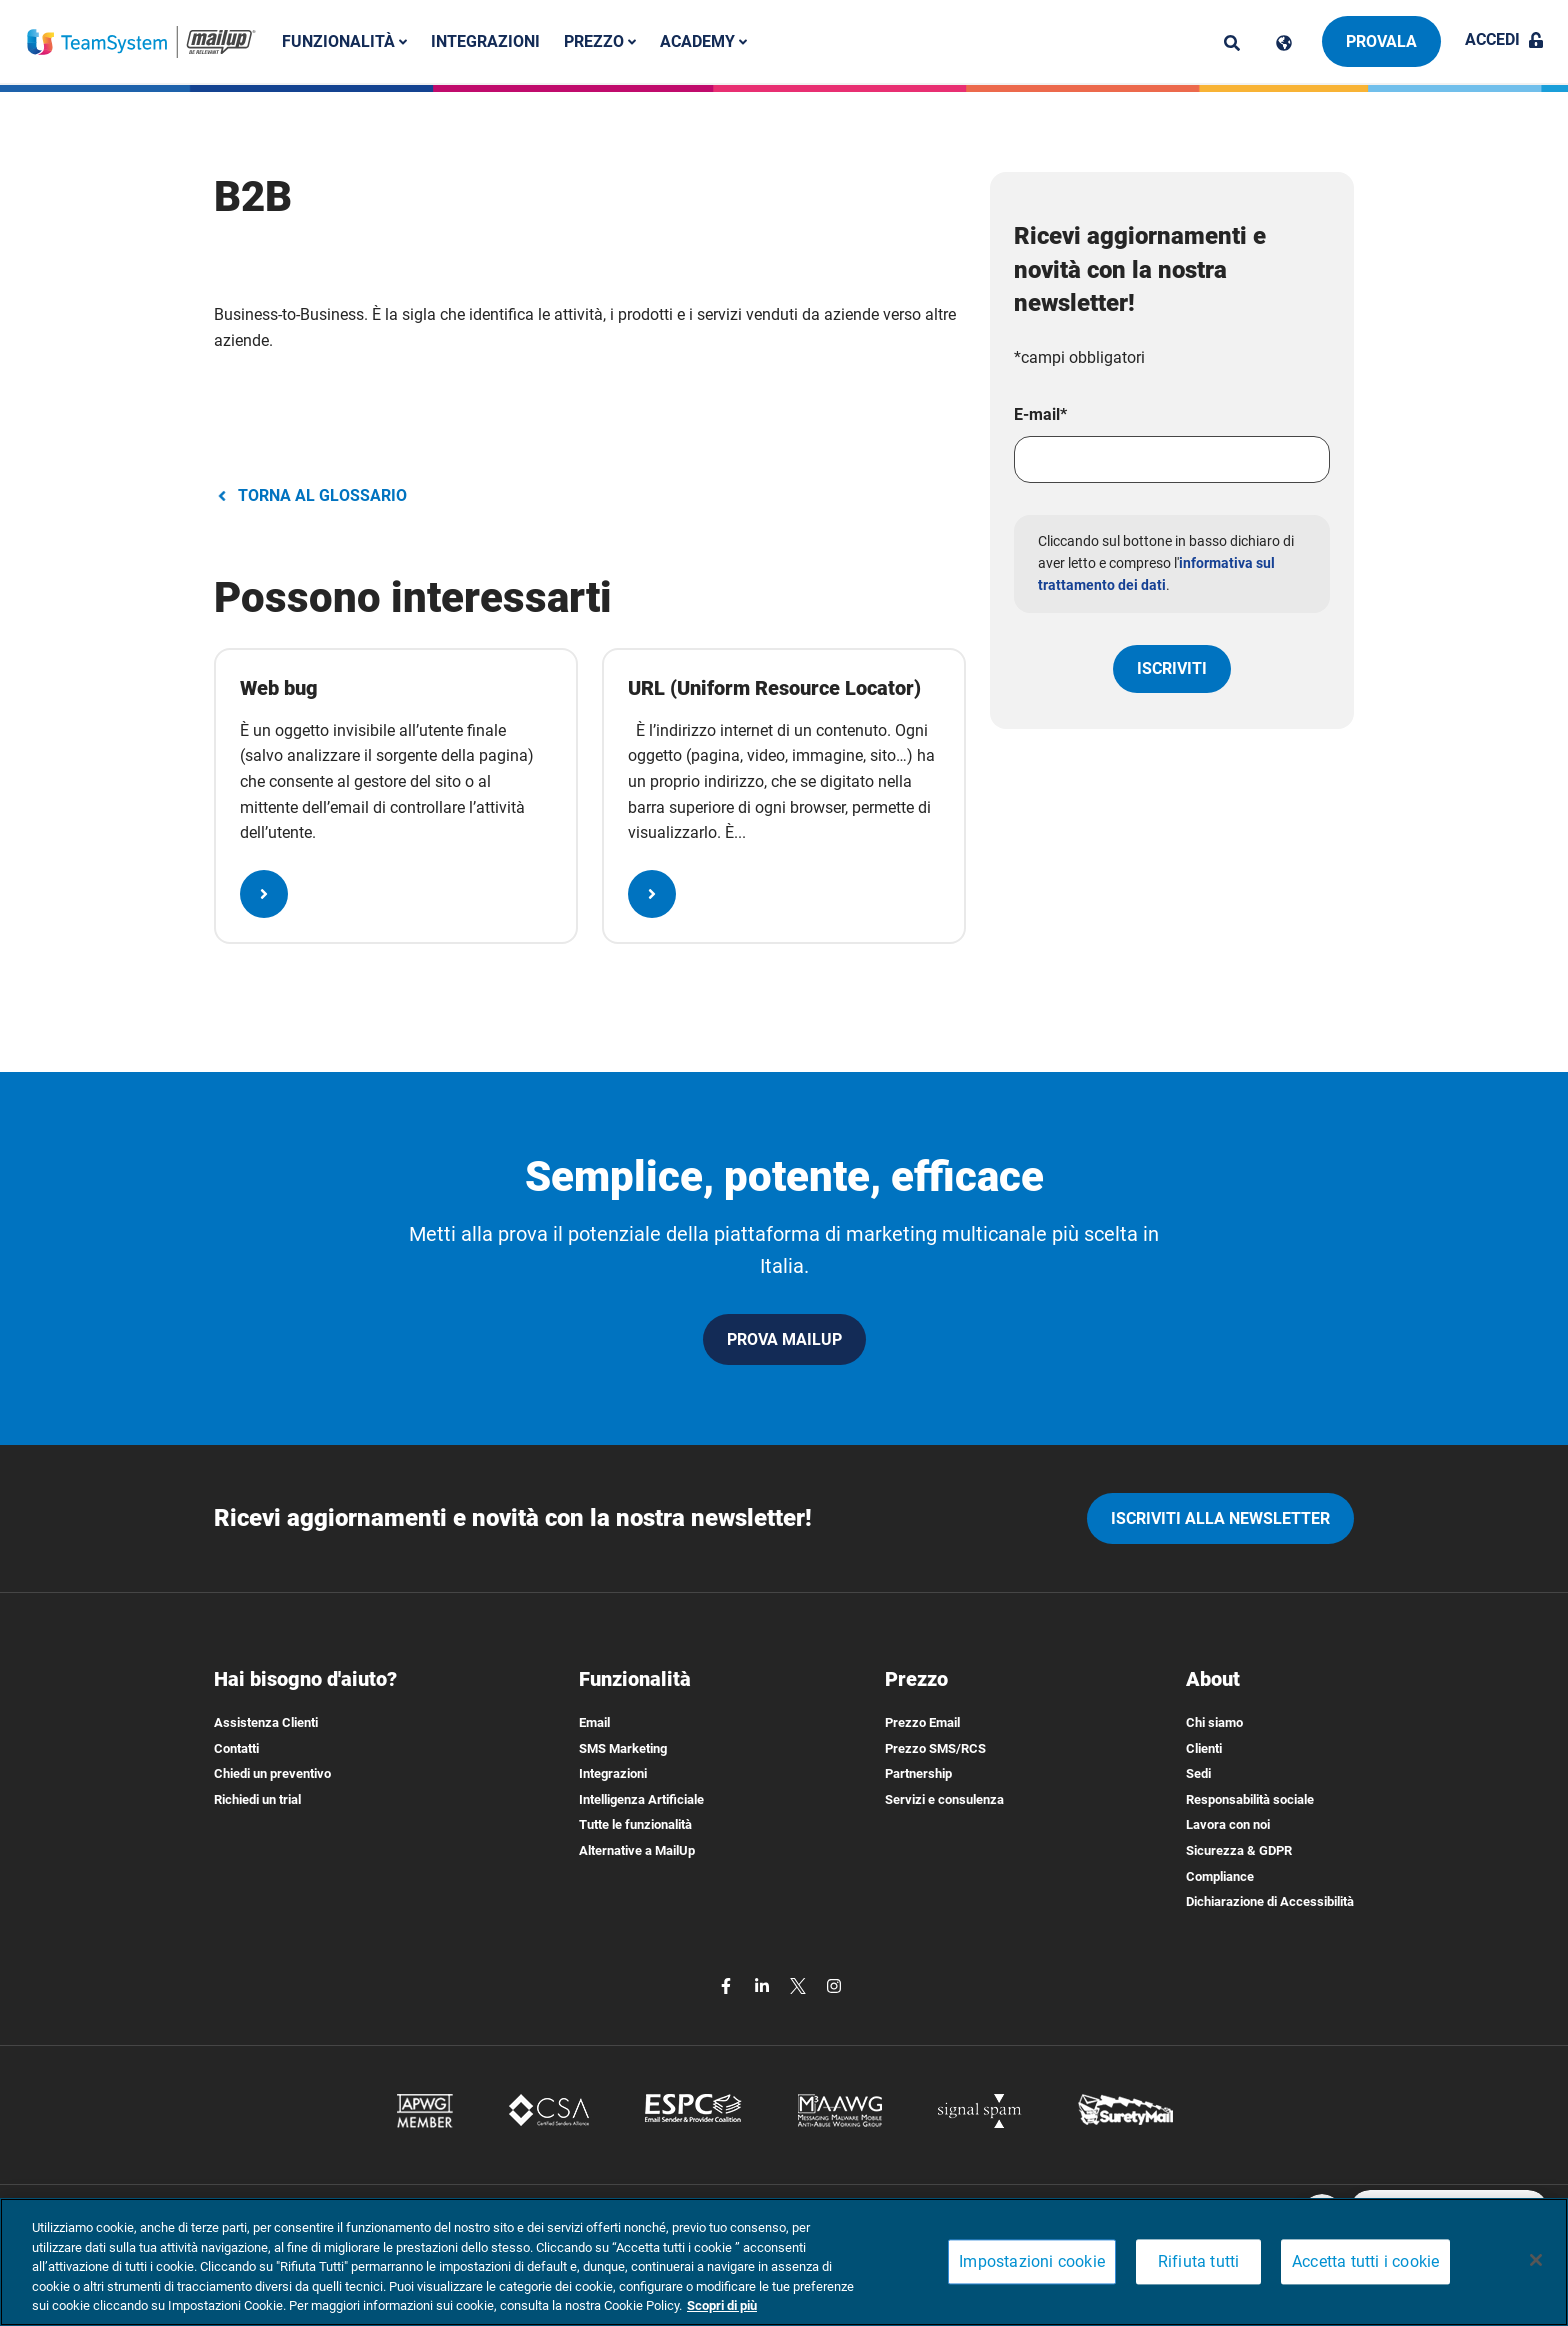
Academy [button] (704, 41)
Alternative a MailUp (637, 1850)
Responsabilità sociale (1250, 1799)
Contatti (236, 1748)
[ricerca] (1232, 43)
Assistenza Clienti (266, 1722)
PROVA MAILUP (784, 1339)
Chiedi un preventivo (272, 1773)
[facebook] (728, 1984)
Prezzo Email (922, 1722)
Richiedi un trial (257, 1799)
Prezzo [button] (601, 41)
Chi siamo (1214, 1722)
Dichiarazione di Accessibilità (1270, 1901)
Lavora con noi (1228, 1824)
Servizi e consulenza (944, 1799)
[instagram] (834, 1984)
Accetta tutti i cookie (1365, 2262)
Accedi (1504, 39)
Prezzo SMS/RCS (935, 1748)
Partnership (918, 1773)
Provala (1381, 41)
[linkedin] (764, 1984)
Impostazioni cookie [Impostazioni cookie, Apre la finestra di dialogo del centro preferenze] (1032, 2262)
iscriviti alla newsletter (1220, 1518)
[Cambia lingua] (1284, 43)
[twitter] (800, 1984)
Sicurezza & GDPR (1239, 1850)
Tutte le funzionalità (635, 1824)
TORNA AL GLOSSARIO (310, 495)
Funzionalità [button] (345, 41)
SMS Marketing (623, 1748)
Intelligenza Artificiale (641, 1799)
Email (594, 1722)
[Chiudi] (1536, 2260)
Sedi (1198, 1773)
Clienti (1204, 1748)
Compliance (1220, 1876)
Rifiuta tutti (1199, 2262)
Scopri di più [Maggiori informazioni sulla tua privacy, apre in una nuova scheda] (722, 2305)
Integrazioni (486, 41)
